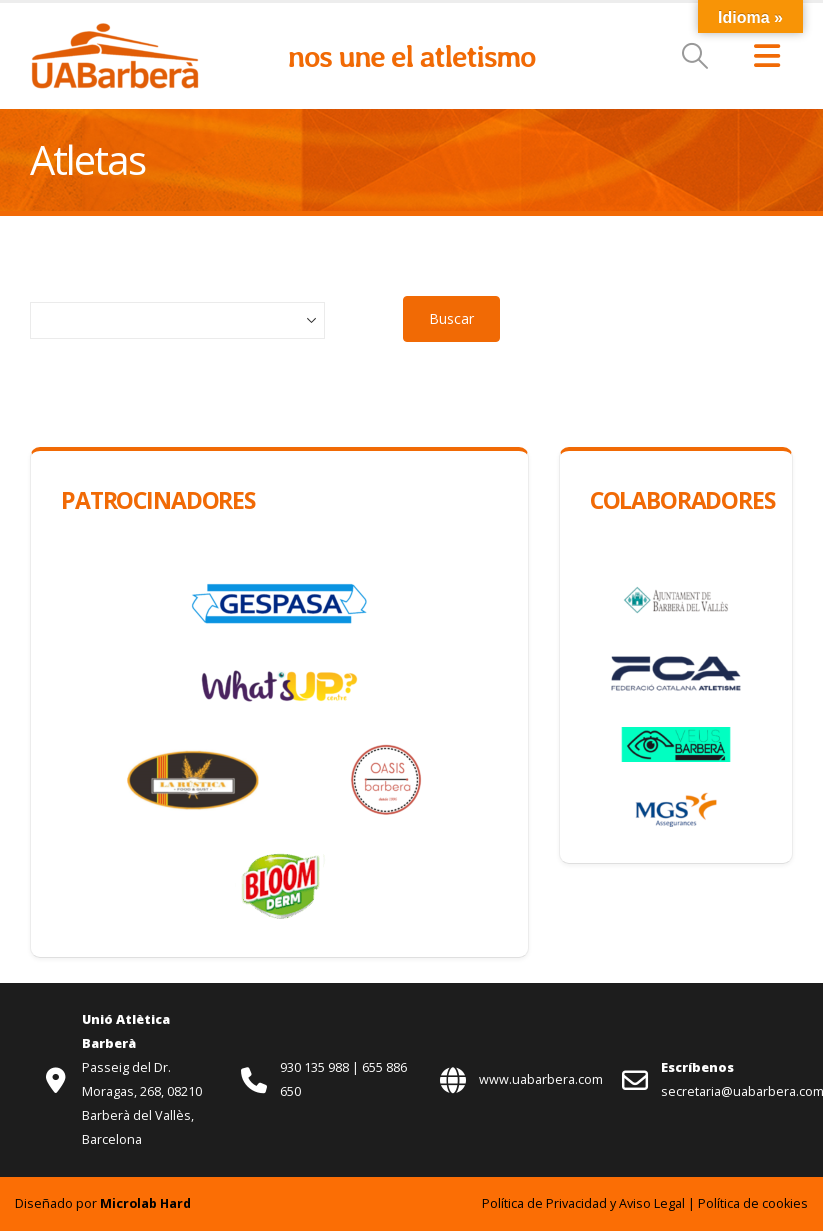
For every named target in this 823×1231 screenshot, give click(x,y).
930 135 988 (316, 1067)
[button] (695, 56)
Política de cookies (753, 1203)
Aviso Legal (652, 1203)
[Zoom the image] (115, 32)
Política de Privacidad (544, 1203)
